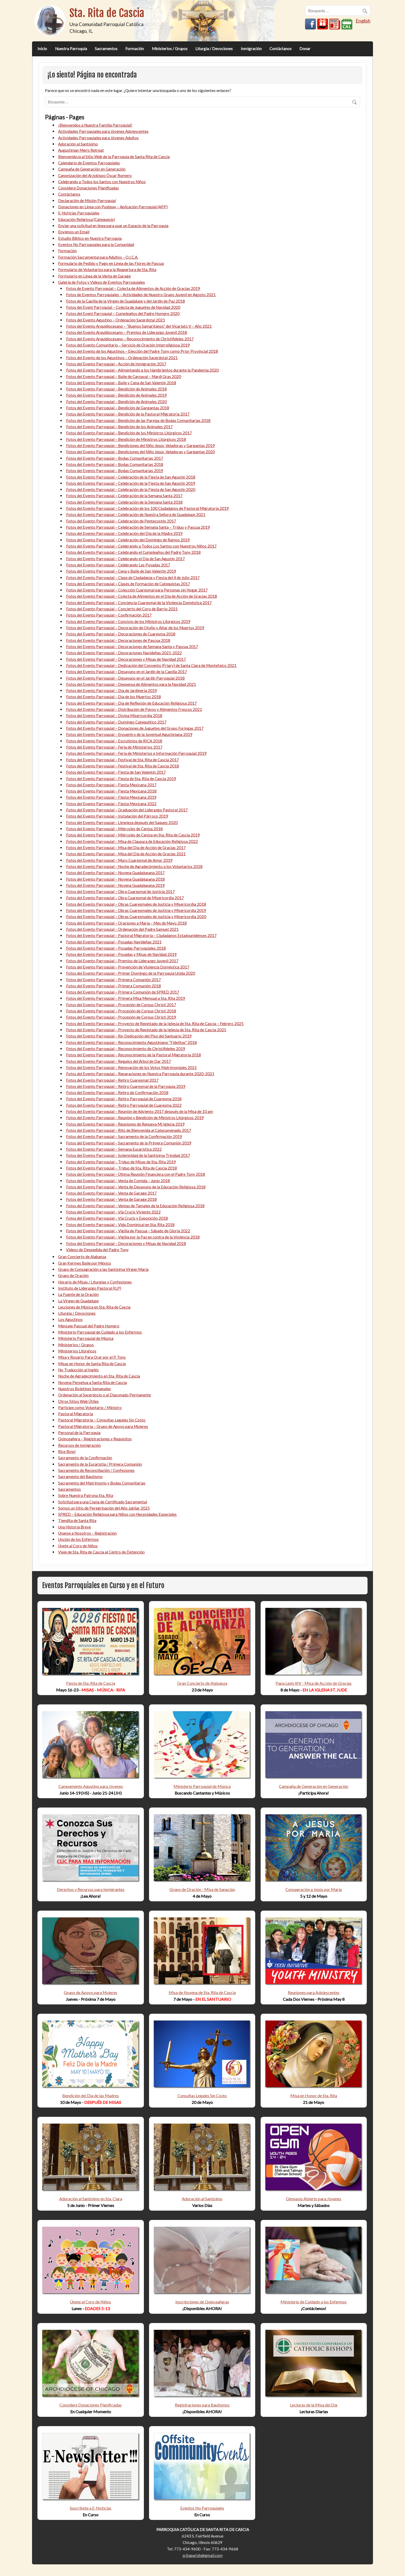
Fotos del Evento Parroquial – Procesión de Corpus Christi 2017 (121, 1004)
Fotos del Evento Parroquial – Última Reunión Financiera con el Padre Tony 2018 (135, 1174)
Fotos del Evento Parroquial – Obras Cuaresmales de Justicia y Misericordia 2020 (136, 916)
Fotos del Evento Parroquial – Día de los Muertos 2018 (113, 696)
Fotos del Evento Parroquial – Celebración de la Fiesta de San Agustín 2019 (130, 483)
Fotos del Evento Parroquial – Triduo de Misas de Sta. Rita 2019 (121, 1161)
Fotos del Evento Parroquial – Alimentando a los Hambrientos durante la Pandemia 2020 (142, 370)
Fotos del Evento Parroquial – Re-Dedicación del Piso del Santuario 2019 (129, 1036)
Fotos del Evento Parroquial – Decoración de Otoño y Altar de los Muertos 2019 (135, 627)
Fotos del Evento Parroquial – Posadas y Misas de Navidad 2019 (121, 954)
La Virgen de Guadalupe (78, 1300)
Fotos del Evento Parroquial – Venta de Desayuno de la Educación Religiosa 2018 (136, 1187)
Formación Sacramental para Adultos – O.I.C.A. (98, 257)
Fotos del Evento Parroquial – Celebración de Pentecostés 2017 (121, 521)
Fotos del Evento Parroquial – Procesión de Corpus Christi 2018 (121, 1011)
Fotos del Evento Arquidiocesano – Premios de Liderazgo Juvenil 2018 (126, 332)
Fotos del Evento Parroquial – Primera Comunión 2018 (113, 985)
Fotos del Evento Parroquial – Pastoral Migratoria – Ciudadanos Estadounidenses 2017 (141, 935)
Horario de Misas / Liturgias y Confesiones (95, 1282)
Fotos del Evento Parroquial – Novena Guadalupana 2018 (115, 879)
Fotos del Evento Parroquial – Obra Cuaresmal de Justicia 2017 (120, 891)
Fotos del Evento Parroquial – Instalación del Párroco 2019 (117, 816)
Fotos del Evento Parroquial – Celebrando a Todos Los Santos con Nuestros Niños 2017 (141, 546)
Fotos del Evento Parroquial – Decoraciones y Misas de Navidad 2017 (126, 659)
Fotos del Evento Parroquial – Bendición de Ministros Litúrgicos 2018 (126, 439)
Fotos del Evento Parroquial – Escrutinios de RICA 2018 (114, 741)
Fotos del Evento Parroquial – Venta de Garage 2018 (111, 1199)
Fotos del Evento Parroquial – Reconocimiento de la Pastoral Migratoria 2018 (133, 1054)
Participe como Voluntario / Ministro (90, 1407)
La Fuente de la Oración (78, 1294)
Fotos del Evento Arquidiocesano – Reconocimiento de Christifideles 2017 (130, 338)
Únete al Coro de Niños (78, 1545)
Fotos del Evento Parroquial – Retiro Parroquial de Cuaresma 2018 (124, 1098)
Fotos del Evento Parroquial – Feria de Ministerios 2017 (114, 747)
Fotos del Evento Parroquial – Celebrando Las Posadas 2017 (118, 565)
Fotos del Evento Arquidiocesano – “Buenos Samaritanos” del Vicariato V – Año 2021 (139, 326)
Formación (134, 48)
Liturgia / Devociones (214, 48)
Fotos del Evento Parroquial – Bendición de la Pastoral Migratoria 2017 (128, 414)
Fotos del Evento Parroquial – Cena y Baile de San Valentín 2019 (121, 571)
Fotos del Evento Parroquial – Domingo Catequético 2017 (116, 722)
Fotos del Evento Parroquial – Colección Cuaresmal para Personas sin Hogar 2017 (137, 590)
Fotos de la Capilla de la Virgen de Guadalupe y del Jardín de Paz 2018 (125, 301)
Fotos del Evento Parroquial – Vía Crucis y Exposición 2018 (117, 1218)
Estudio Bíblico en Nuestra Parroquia (90, 238)
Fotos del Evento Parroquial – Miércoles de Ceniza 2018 (114, 828)
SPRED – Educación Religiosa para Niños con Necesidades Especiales (117, 1514)
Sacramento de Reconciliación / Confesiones (96, 1470)
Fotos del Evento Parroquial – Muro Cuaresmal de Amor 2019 (119, 860)
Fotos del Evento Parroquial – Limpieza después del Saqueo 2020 (122, 822)
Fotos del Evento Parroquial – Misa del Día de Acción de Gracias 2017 (126, 847)
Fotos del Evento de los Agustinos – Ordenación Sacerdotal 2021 (122, 357)
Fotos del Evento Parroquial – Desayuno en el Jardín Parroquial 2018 (125, 678)
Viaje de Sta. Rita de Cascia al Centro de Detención (101, 1552)
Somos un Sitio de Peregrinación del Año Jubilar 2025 (104, 1508)
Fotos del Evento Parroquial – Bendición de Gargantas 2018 (117, 407)
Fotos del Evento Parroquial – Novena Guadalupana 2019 (115, 885)
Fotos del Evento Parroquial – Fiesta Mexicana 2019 (111, 797)
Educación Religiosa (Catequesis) (86, 219)
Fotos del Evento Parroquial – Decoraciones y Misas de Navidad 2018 (126, 1243)
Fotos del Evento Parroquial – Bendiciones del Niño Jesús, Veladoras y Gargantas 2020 (140, 451)
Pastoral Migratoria (75, 1413)
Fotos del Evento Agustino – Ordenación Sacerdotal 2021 (115, 320)
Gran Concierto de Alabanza (82, 1256)
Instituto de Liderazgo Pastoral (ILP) (89, 1288)
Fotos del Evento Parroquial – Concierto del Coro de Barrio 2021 (122, 608)
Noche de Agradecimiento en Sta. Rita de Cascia (99, 1376)
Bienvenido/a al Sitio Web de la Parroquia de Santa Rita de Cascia (114, 156)
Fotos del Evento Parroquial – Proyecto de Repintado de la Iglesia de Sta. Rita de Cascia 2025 (146, 1029)
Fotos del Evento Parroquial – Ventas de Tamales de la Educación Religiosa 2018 (135, 1205)
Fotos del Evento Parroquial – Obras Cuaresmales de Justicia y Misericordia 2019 (136, 910)
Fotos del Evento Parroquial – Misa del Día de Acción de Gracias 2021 (126, 853)
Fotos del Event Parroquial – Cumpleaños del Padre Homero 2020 (123, 313)
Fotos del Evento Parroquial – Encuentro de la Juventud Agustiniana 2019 (129, 734)
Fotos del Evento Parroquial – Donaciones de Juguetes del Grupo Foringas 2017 (135, 728)
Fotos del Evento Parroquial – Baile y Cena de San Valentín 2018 (121, 382)
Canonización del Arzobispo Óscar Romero (95, 175)
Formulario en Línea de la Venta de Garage (94, 276)
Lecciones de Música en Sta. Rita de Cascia (94, 1307)
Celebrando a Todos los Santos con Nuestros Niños (102, 181)
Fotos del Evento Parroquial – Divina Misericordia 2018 (114, 715)
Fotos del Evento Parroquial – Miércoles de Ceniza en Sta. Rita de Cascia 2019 (133, 835)
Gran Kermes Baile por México (84, 1263)
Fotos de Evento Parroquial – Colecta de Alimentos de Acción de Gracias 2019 (133, 288)
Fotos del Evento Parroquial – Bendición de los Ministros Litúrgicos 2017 (129, 432)
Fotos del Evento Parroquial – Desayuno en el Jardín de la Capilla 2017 (126, 671)
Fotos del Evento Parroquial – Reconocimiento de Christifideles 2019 (125, 1048)
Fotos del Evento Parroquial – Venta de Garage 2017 (111, 1193)
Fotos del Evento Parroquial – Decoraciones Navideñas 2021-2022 (124, 652)
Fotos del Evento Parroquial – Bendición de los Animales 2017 (119, 426)
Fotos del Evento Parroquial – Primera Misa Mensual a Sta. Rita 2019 (125, 998)
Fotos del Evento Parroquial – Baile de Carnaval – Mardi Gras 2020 (123, 376)
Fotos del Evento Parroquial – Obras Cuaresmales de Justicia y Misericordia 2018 (136, 904)
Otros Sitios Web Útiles (78, 1401)
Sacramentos (106, 48)
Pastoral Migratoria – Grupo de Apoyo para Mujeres (103, 1426)
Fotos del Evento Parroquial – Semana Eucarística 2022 (114, 1149)
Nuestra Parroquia (71, 48)
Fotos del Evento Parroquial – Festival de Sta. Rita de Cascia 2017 (122, 759)
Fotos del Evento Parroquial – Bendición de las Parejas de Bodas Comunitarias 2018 (138, 420)
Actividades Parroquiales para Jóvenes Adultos (98, 137)
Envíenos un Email (73, 231)
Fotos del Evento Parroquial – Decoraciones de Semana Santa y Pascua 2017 (132, 646)
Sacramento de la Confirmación (85, 1457)
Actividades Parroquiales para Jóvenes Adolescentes (103, 131)
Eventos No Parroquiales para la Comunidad (96, 244)
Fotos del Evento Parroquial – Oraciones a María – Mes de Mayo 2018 (126, 923)
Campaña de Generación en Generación (92, 169)
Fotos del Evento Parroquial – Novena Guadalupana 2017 (115, 872)
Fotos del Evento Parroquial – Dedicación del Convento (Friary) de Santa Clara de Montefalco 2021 (151, 665)
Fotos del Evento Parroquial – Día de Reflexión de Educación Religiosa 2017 (131, 703)
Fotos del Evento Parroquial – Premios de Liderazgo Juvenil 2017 (122, 960)
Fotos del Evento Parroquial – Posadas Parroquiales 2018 (116, 948)
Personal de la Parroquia (79, 1432)
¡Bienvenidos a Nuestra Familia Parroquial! (95, 125)
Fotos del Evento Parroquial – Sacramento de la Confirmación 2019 (124, 1136)
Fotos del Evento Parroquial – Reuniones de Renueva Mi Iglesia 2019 (125, 1124)
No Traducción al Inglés (78, 1369)
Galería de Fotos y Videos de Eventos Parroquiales (101, 282)
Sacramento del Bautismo (80, 1476)
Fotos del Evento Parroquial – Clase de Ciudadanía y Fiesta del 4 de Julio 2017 (133, 577)
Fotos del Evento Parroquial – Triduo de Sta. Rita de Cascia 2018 (121, 1168)
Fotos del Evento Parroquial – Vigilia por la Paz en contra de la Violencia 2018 (133, 1237)
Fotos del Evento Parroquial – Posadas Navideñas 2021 (114, 942)
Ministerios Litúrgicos (77, 1351)
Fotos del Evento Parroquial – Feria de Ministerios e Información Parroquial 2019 (136, 753)
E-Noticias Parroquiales (78, 213)
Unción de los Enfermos (78, 1539)
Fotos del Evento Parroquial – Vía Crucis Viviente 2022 (113, 1212)
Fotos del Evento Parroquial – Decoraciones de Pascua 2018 (118, 640)
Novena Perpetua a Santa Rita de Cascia (92, 1382)
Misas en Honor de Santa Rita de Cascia (92, 1363)
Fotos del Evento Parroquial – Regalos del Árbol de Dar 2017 (118, 1061)
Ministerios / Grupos (170, 48)
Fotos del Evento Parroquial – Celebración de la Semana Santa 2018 (124, 502)
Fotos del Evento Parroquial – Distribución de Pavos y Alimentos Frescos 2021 (134, 709)
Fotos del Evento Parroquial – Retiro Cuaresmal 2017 (112, 1080)
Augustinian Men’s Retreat (81, 150)
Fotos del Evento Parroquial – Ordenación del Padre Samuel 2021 (122, 929)
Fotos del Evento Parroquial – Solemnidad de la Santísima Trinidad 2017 (128, 1155)
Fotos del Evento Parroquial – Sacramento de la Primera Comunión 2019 (128, 1143)
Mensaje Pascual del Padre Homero (88, 1326)
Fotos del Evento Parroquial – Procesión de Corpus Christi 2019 (121, 1017)
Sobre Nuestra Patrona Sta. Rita (85, 1495)
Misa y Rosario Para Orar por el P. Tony (92, 1357)
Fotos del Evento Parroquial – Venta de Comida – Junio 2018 (118, 1180)
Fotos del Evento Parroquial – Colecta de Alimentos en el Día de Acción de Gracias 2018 (141, 596)
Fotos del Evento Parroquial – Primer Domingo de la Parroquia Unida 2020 (130, 973)
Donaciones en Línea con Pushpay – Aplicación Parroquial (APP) (113, 206)
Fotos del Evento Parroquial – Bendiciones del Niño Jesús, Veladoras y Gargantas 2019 (140, 445)
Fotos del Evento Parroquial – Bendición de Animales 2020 (116, 401)
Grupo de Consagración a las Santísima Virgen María (103, 1269)
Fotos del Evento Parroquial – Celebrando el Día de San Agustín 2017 (125, 558)
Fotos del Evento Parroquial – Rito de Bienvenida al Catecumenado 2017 (128, 1130)
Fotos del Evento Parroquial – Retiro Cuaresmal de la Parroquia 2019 (125, 1086)
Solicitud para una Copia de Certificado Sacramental (102, 1502)
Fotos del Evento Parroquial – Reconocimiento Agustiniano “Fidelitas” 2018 (131, 1042)
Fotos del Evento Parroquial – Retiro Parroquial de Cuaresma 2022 (124, 1105)
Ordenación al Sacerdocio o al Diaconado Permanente (104, 1395)
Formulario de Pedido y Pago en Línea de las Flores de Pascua (111, 263)
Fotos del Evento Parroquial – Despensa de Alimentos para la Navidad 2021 (131, 684)
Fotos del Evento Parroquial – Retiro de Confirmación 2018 (117, 1092)
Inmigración (251, 48)
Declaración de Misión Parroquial (87, 200)
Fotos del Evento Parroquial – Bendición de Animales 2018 (116, 389)
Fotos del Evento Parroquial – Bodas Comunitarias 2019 (114, 470)
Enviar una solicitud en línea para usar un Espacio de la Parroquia (113, 225)
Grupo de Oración (73, 1275)
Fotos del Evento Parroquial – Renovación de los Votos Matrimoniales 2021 (131, 1067)
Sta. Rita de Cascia (106, 13)
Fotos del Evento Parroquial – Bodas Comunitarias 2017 (114, 458)
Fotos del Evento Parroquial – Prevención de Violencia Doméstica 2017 (127, 967)
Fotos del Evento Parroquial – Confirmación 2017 (109, 615)
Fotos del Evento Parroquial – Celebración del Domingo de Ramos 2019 (128, 539)
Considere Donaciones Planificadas (88, 188)
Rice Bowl (66, 1451)
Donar (304, 48)
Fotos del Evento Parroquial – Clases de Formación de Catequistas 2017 (128, 583)
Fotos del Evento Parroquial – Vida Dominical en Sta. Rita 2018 (120, 1224)
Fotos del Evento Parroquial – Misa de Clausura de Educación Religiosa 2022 (132, 841)
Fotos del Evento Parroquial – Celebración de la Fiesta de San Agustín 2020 (130, 489)
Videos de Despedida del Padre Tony (97, 1249)
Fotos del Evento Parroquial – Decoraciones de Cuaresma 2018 (120, 634)
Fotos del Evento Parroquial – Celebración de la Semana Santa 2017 (124, 495)
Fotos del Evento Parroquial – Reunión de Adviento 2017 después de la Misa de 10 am (139, 1111)
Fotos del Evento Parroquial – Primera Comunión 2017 (113, 979)
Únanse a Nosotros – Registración (87, 1533)
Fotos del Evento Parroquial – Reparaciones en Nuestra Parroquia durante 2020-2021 (140, 1073)
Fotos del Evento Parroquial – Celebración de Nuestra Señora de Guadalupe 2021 (135, 514)
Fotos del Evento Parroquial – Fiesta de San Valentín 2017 (116, 772)
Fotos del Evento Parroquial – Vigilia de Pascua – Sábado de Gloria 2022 (128, 1230)
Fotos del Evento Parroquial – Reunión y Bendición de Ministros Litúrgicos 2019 (135, 1117)
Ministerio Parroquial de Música (85, 1338)
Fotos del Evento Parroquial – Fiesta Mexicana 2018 (111, 791)
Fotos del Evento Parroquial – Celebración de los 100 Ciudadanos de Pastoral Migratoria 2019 (147, 508)
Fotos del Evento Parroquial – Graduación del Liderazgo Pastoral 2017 (127, 810)
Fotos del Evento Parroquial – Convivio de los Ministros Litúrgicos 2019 (128, 621)
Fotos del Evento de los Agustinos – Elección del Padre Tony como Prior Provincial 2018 (142, 351)
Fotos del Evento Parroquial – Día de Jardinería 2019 (111, 690)
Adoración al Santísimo (78, 144)
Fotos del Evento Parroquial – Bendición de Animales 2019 (116, 395)
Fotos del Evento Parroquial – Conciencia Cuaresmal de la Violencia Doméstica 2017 (139, 602)
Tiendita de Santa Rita (77, 1520)
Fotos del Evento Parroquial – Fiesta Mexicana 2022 (111, 803)
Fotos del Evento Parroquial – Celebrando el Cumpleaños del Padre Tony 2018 (133, 552)
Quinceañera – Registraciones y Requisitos (95, 1438)
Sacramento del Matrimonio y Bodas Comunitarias (101, 1483)
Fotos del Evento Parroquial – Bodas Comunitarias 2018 (114, 464)
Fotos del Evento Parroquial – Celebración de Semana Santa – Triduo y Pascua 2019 (138, 527)
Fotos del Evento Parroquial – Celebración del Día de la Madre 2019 (124, 533)
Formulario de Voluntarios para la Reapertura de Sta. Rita (107, 269)
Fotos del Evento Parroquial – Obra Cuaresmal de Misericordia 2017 (125, 897)
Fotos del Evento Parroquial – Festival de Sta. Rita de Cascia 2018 (122, 766)
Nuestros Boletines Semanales (84, 1388)
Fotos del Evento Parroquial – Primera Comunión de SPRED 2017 (122, 992)
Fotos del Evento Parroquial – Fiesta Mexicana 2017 (111, 784)
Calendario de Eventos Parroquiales (89, 162)
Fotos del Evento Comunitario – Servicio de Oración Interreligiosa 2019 (128, 345)
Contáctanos (280, 48)
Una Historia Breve (74, 1527)
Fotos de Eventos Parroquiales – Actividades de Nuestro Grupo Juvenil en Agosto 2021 (141, 294)
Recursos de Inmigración (79, 1445)
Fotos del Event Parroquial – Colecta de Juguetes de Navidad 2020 (123, 307)
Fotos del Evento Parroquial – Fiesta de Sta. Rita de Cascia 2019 (121, 778)
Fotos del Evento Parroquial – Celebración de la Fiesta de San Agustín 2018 (130, 477)
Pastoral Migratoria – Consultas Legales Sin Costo (101, 1420)
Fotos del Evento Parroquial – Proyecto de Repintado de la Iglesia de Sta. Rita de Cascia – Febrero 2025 (155, 1023)
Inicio (42, 48)
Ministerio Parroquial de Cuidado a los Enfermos (100, 1332)
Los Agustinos (70, 1319)
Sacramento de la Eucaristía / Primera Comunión (100, 1464)
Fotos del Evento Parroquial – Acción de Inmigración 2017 (116, 364)
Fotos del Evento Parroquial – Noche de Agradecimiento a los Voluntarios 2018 (134, 866)
